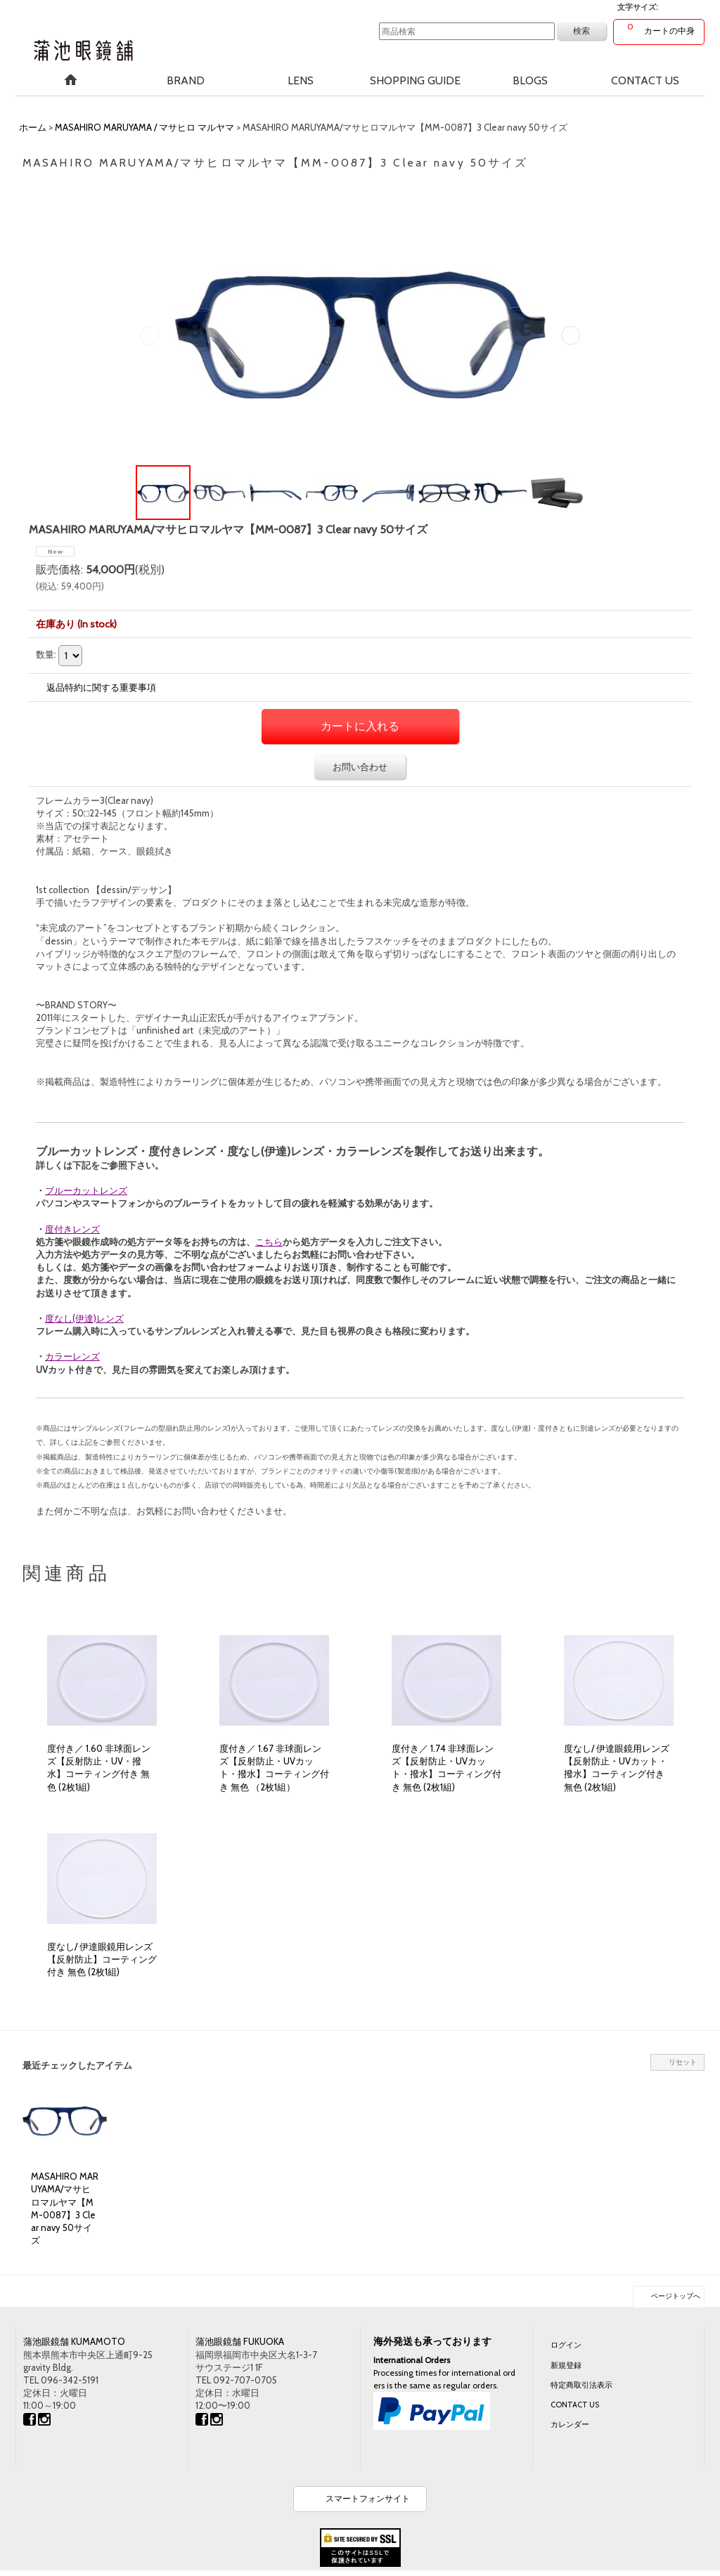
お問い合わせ (360, 766)
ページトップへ (675, 2296)
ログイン (566, 2345)
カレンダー (570, 2424)
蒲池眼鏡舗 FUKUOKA (239, 2341)
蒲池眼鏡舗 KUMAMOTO (74, 2341)
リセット (683, 2062)
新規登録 (566, 2365)
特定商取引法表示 (581, 2385)
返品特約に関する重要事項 (101, 687)
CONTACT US (575, 2404)
